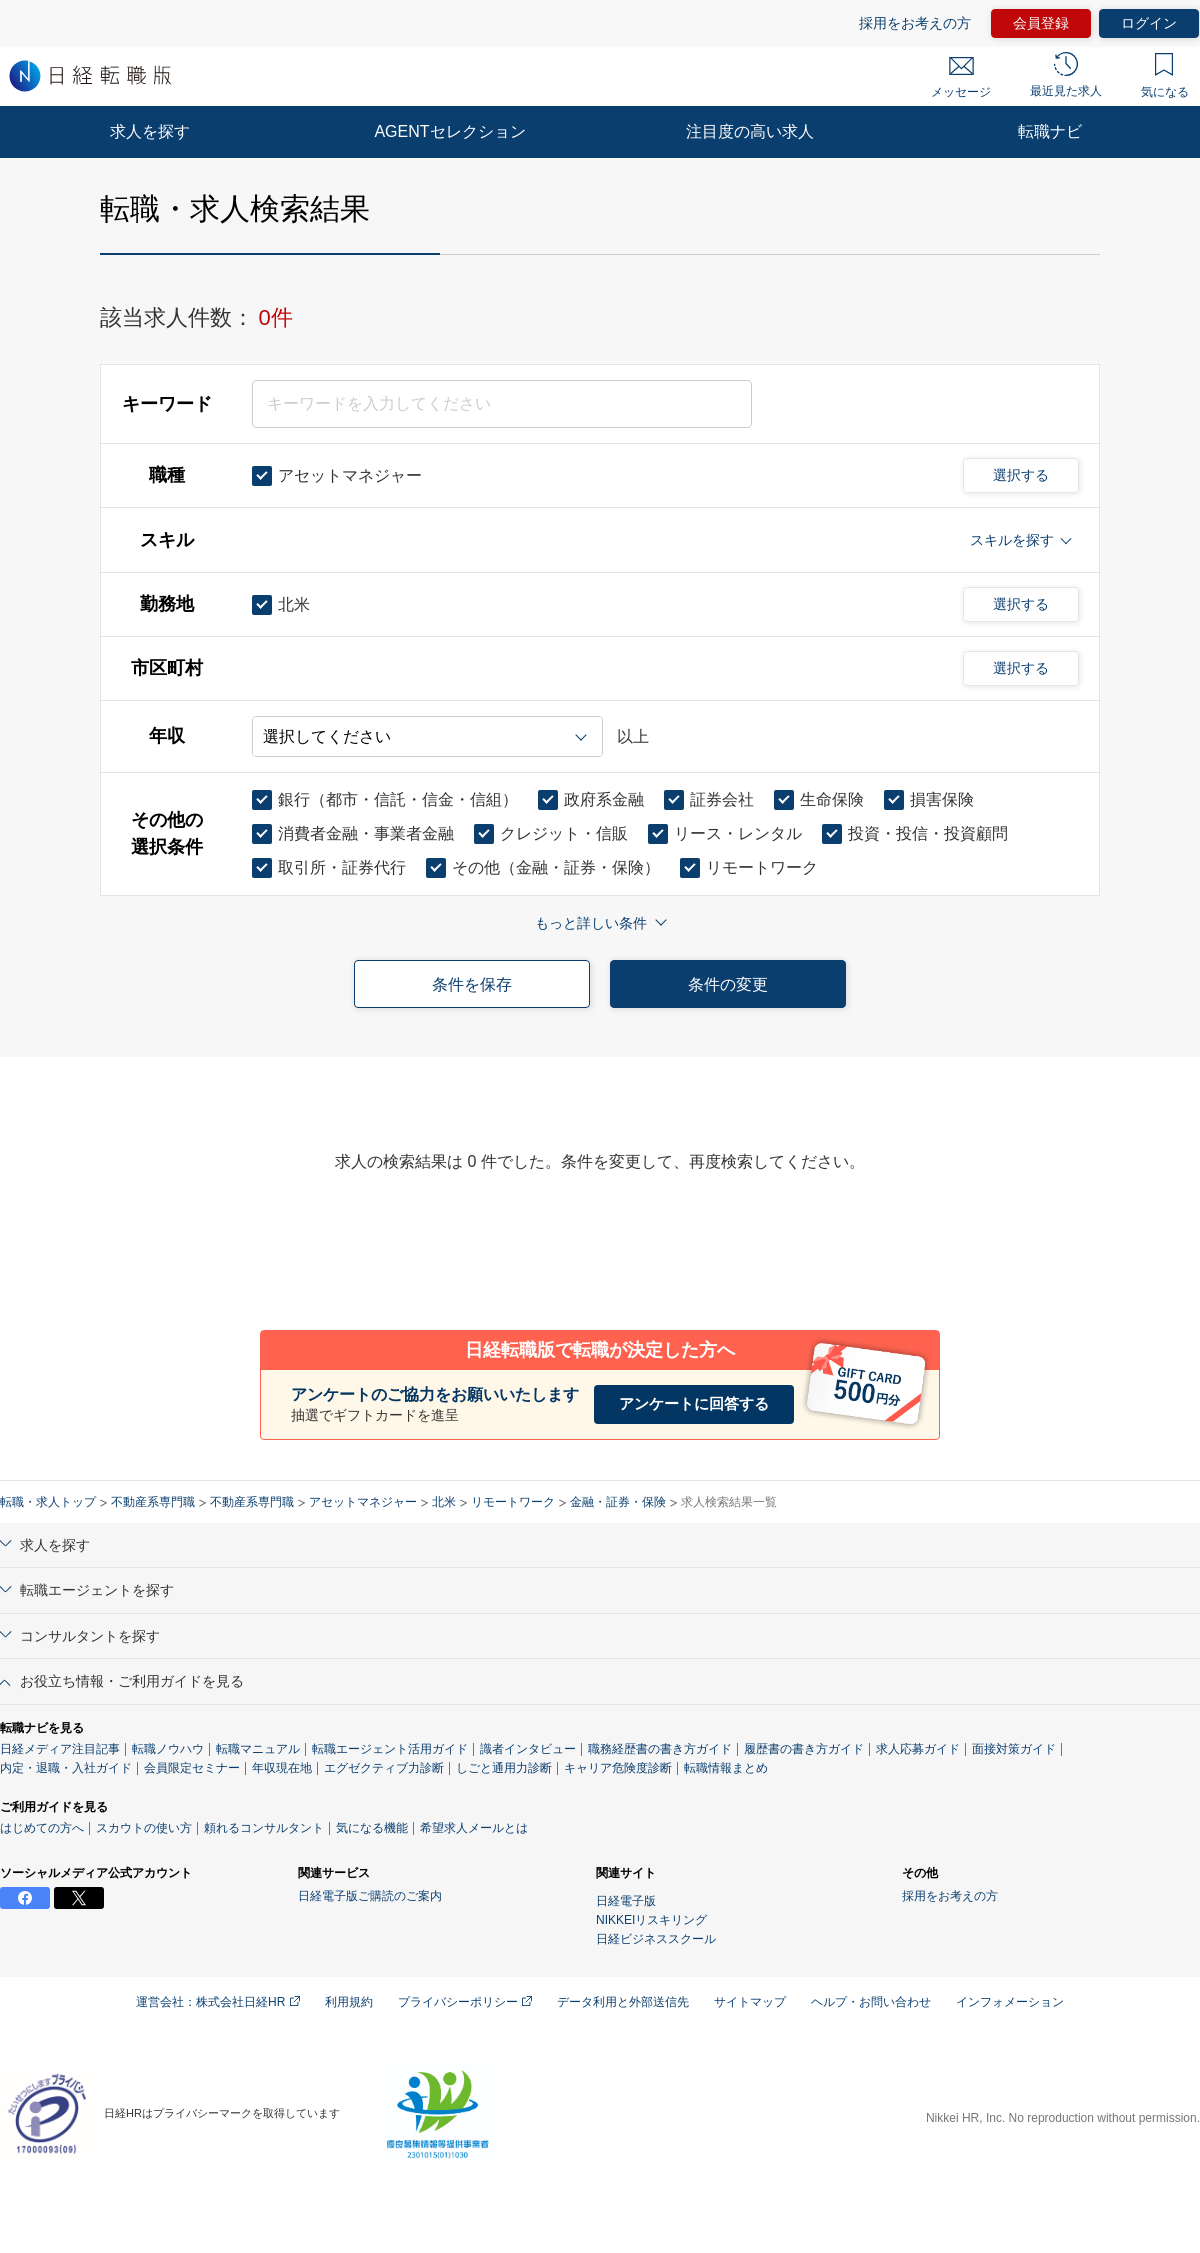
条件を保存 (472, 984)
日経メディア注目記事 (60, 1749)
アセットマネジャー (363, 1502)
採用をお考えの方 (915, 23)
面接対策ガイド (1014, 1749)
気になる (1165, 76)
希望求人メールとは (474, 1828)
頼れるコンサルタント (264, 1828)
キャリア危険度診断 (618, 1768)
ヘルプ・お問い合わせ (871, 2002)
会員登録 (1041, 23)
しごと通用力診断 (504, 1768)
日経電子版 (626, 1901)
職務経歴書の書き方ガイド (660, 1749)
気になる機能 (372, 1828)
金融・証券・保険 (618, 1502)
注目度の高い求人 (750, 131)
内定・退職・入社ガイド (66, 1768)
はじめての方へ (42, 1828)
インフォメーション (1010, 2002)
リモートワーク (513, 1502)
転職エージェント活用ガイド (390, 1749)
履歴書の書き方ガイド (804, 1749)
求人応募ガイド (918, 1749)
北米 (444, 1502)
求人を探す (150, 131)
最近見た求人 (1066, 75)
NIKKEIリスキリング (651, 1920)
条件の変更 (728, 984)
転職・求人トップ (48, 1502)
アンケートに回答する (694, 1403)
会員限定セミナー (192, 1768)
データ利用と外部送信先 (623, 2002)
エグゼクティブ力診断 (384, 1768)
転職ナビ (1050, 131)
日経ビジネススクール (656, 1939)
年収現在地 (282, 1768)
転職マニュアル (258, 1749)
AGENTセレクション (449, 131)
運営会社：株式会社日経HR (218, 2002)
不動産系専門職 (153, 1502)
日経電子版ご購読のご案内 (370, 1896)
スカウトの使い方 (144, 1828)
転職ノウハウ (168, 1749)
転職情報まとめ (726, 1768)
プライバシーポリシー (465, 2002)
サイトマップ (750, 2002)
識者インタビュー (528, 1749)
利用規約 (349, 2002)
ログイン (1149, 23)
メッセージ (961, 78)
